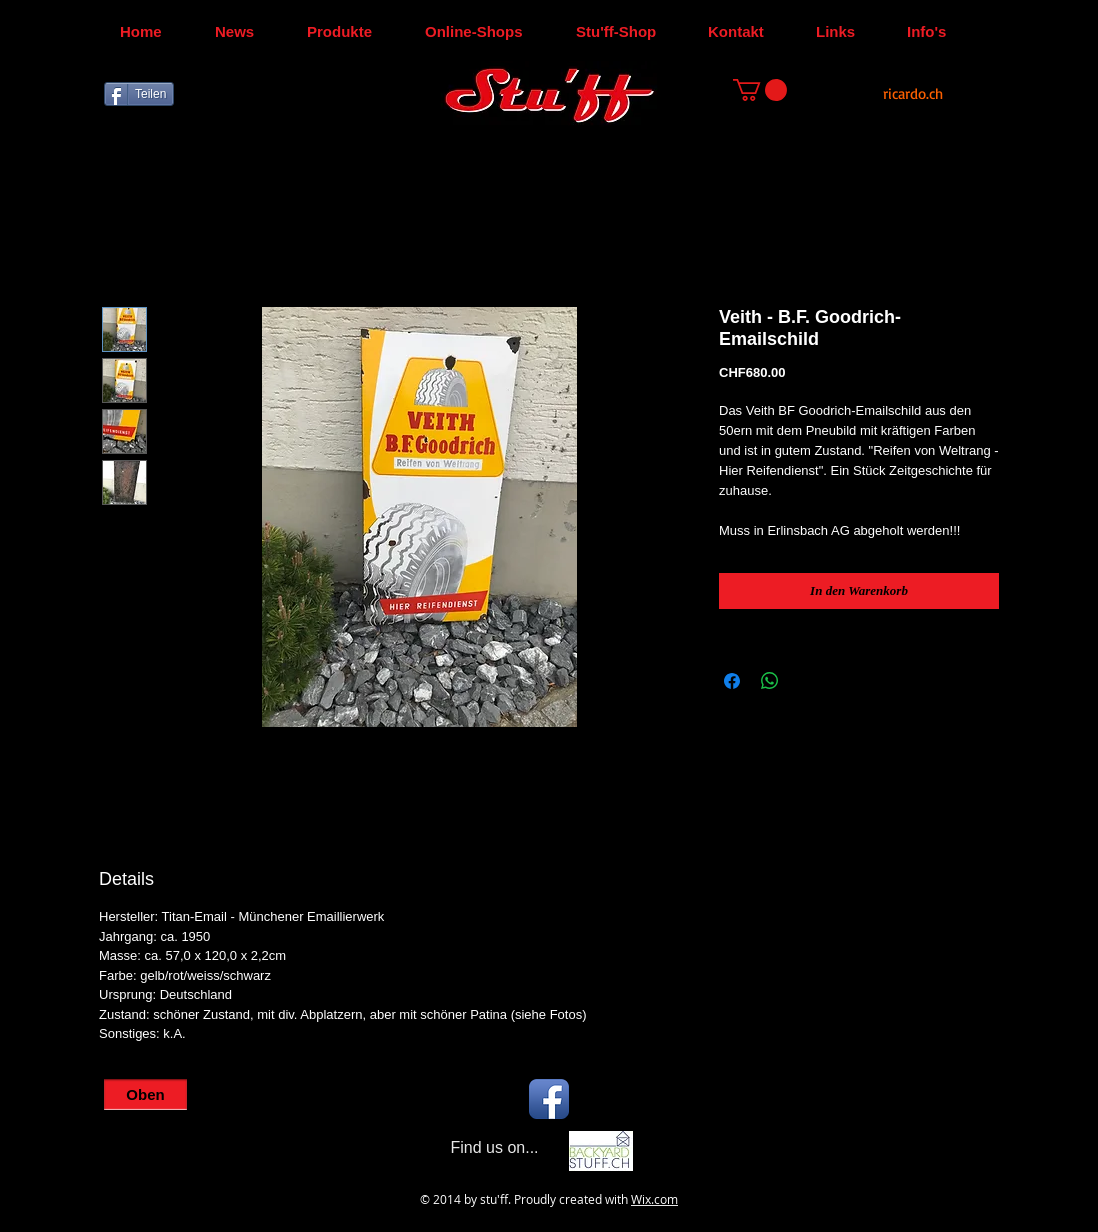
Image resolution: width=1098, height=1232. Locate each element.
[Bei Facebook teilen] (732, 681)
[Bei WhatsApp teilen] (770, 681)
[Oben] (145, 1094)
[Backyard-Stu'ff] (601, 1151)
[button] (760, 90)
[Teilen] (139, 94)
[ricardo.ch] (913, 93)
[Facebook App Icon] (549, 1099)
